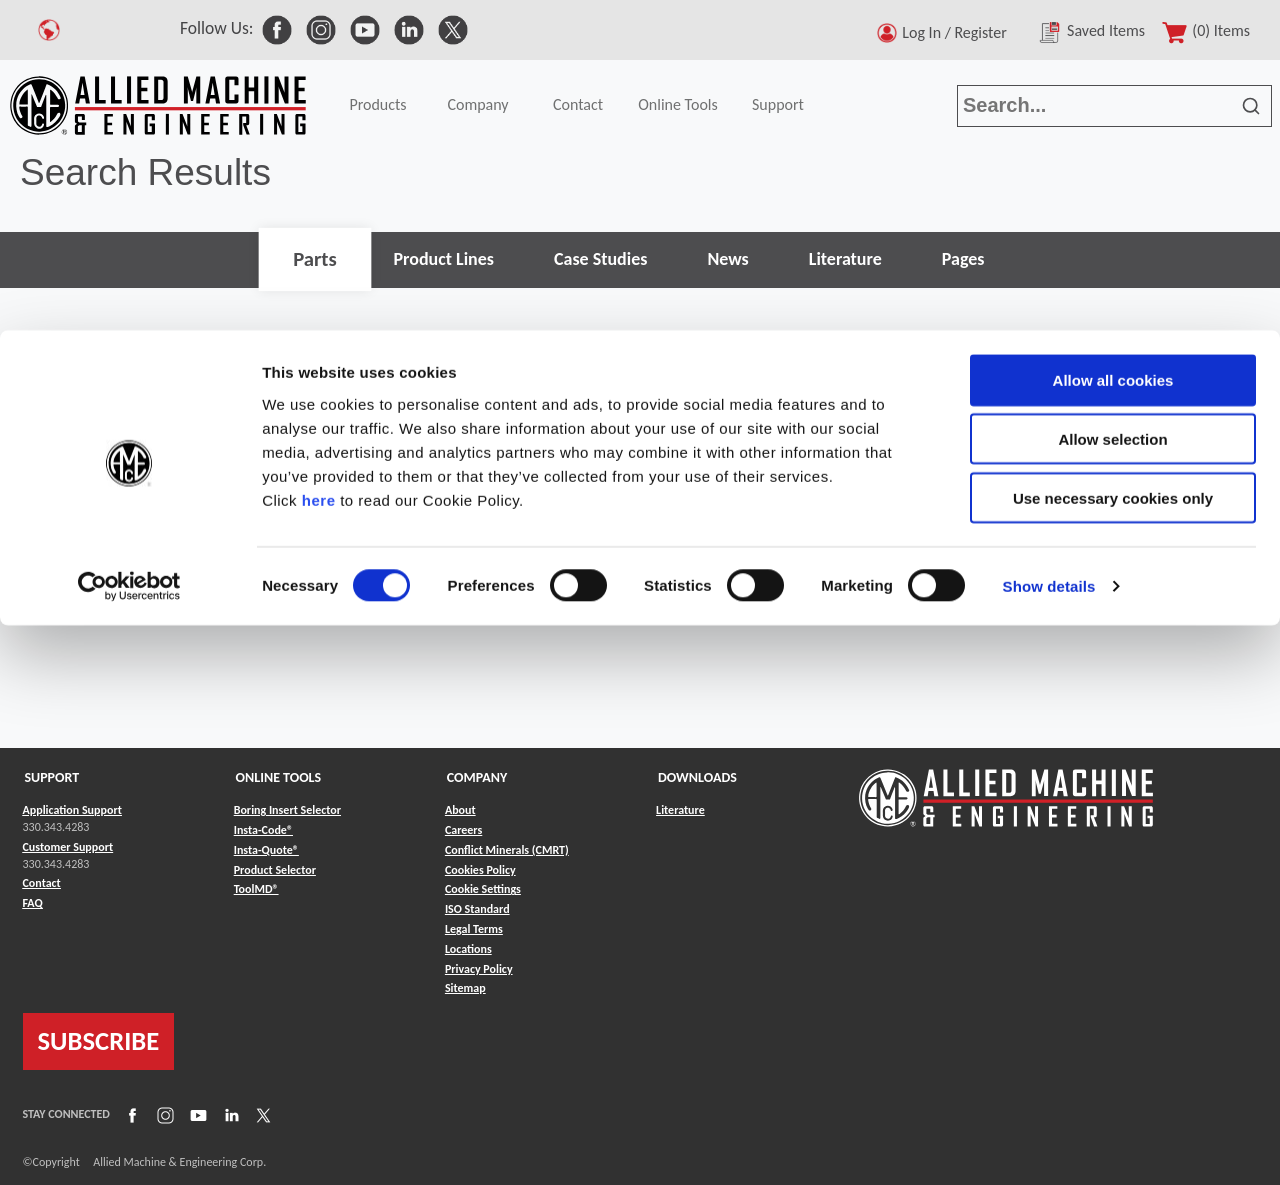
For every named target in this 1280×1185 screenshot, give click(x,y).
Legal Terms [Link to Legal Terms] (474, 929)
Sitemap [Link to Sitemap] (465, 988)
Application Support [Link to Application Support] (72, 810)
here (319, 168)
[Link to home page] (1006, 788)
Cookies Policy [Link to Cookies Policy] (480, 870)
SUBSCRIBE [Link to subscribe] (99, 1041)
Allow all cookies (1113, 49)
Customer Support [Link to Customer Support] (68, 847)
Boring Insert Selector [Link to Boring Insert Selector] (287, 810)
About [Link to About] (460, 810)
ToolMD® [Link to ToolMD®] (256, 889)
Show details (1049, 255)
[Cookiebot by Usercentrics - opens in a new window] (129, 256)
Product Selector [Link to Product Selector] (275, 870)
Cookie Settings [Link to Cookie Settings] (483, 889)
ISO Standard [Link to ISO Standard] (477, 909)
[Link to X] (261, 1115)
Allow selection (1112, 108)
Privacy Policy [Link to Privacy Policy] (479, 969)
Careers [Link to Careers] (463, 830)
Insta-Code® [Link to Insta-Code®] (263, 830)
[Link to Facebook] (130, 1115)
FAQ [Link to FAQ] (33, 903)
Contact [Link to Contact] (42, 883)
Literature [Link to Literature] (680, 810)
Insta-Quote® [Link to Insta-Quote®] (266, 850)
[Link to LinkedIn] (229, 1115)
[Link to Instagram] (163, 1115)
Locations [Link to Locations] (468, 949)
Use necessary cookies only (1113, 167)
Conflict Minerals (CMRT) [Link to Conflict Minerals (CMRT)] (507, 850)
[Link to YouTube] (196, 1115)
